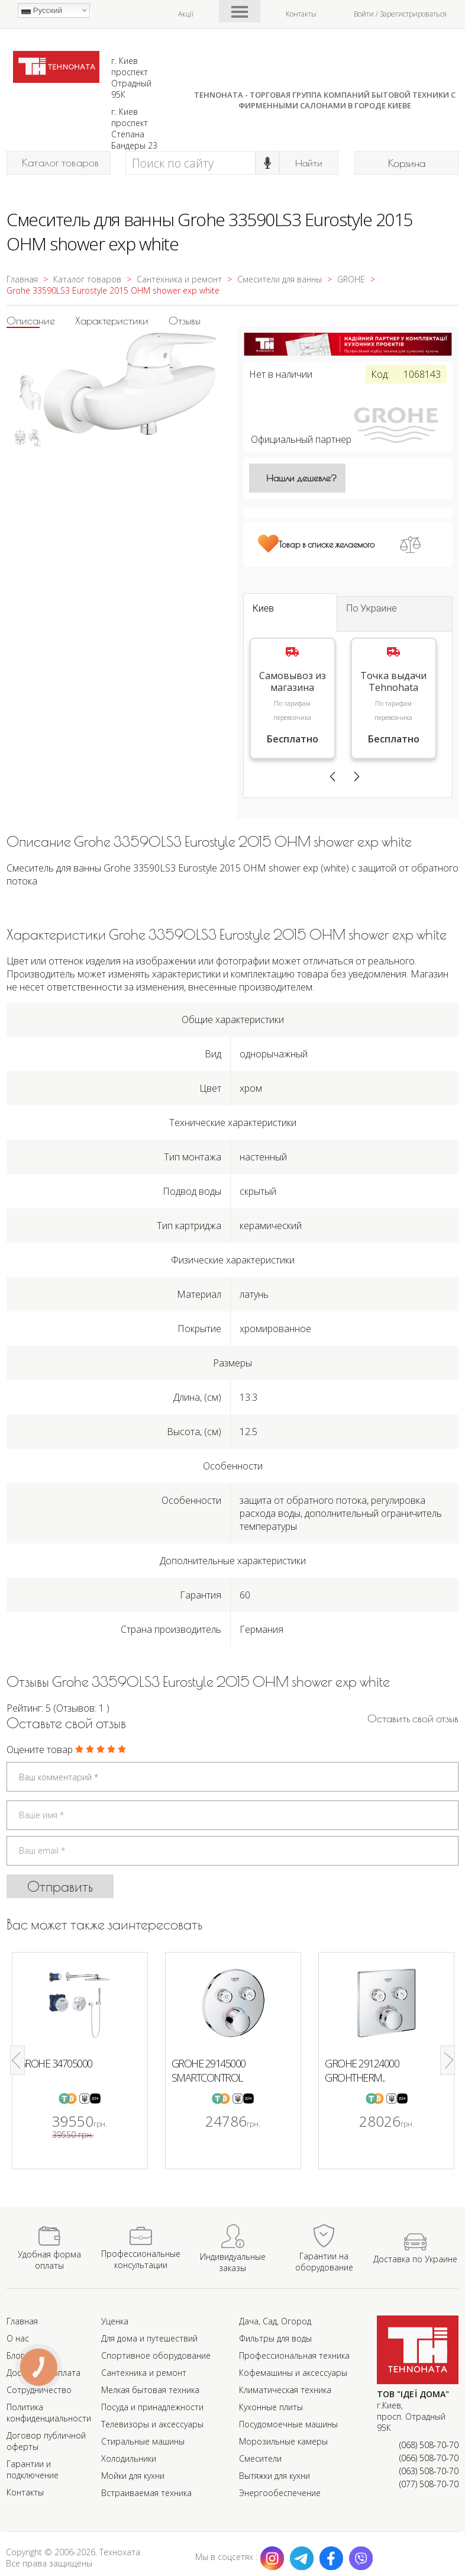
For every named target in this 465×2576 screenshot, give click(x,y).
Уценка (114, 2321)
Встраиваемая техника (146, 2492)
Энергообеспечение (280, 2492)
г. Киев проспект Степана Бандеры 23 (134, 128)
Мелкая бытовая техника (150, 2389)
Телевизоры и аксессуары (152, 2424)
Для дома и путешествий (149, 2338)
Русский (41, 10)
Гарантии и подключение (33, 2469)
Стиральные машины (143, 2441)
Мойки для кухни (132, 2475)
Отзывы (185, 320)
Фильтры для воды (275, 2338)
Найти (308, 162)
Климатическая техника (285, 2389)
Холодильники (128, 2458)
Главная (22, 2321)
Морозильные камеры (283, 2441)
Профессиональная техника (294, 2355)
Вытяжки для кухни (274, 2475)
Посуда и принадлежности (152, 2407)
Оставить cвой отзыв (412, 1718)
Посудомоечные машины (288, 2424)
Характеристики (111, 320)
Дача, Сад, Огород (275, 2321)
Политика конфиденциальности (49, 2412)
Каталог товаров (60, 162)
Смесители (260, 2458)
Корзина (406, 163)
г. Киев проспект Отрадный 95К (131, 77)
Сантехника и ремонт (143, 2372)
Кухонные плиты (271, 2407)
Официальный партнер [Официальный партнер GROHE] (348, 439)
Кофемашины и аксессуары (293, 2372)
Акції (185, 14)
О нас (18, 2338)
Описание (31, 320)
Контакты (301, 14)
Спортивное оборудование (156, 2355)
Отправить (60, 1886)
